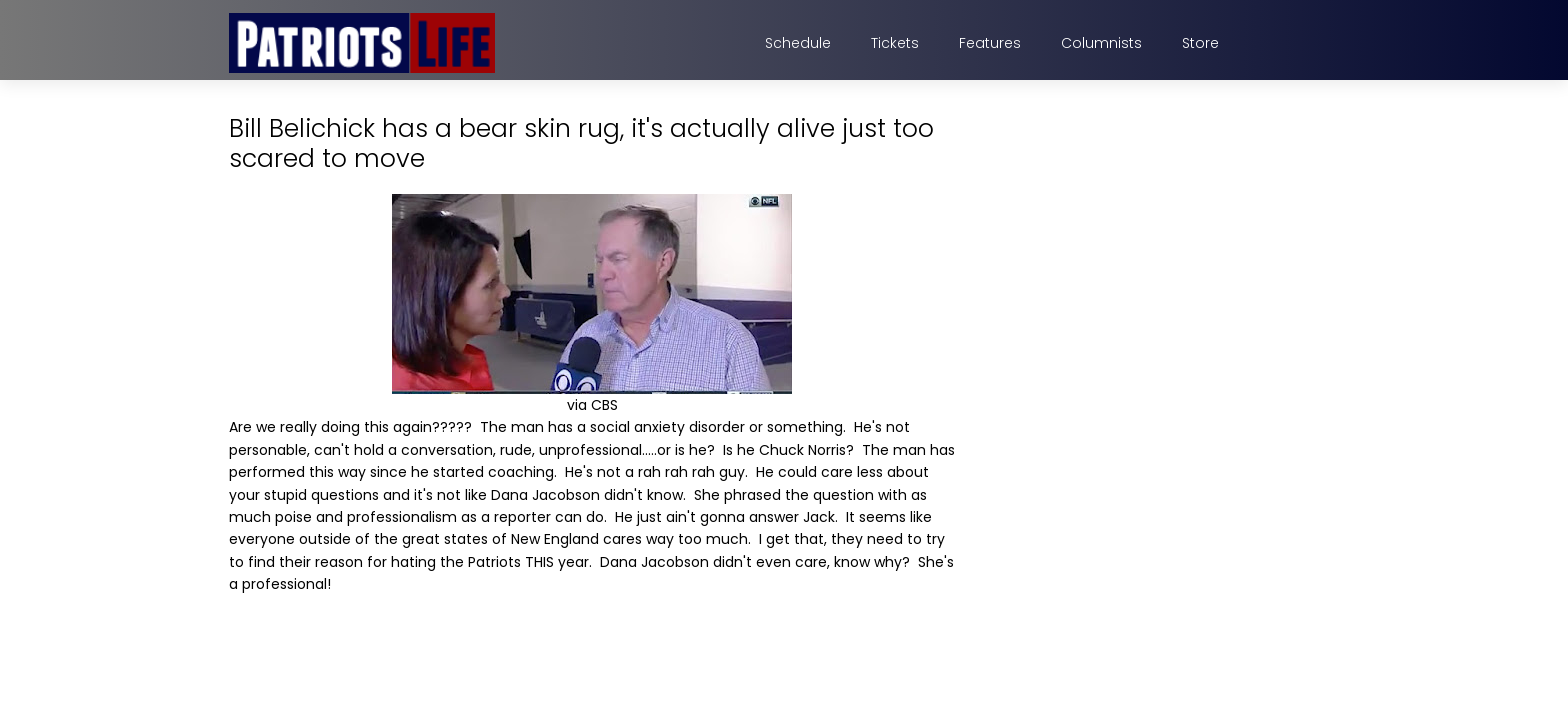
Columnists (1101, 43)
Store (1200, 43)
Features (990, 43)
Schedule (798, 43)
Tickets (895, 43)
